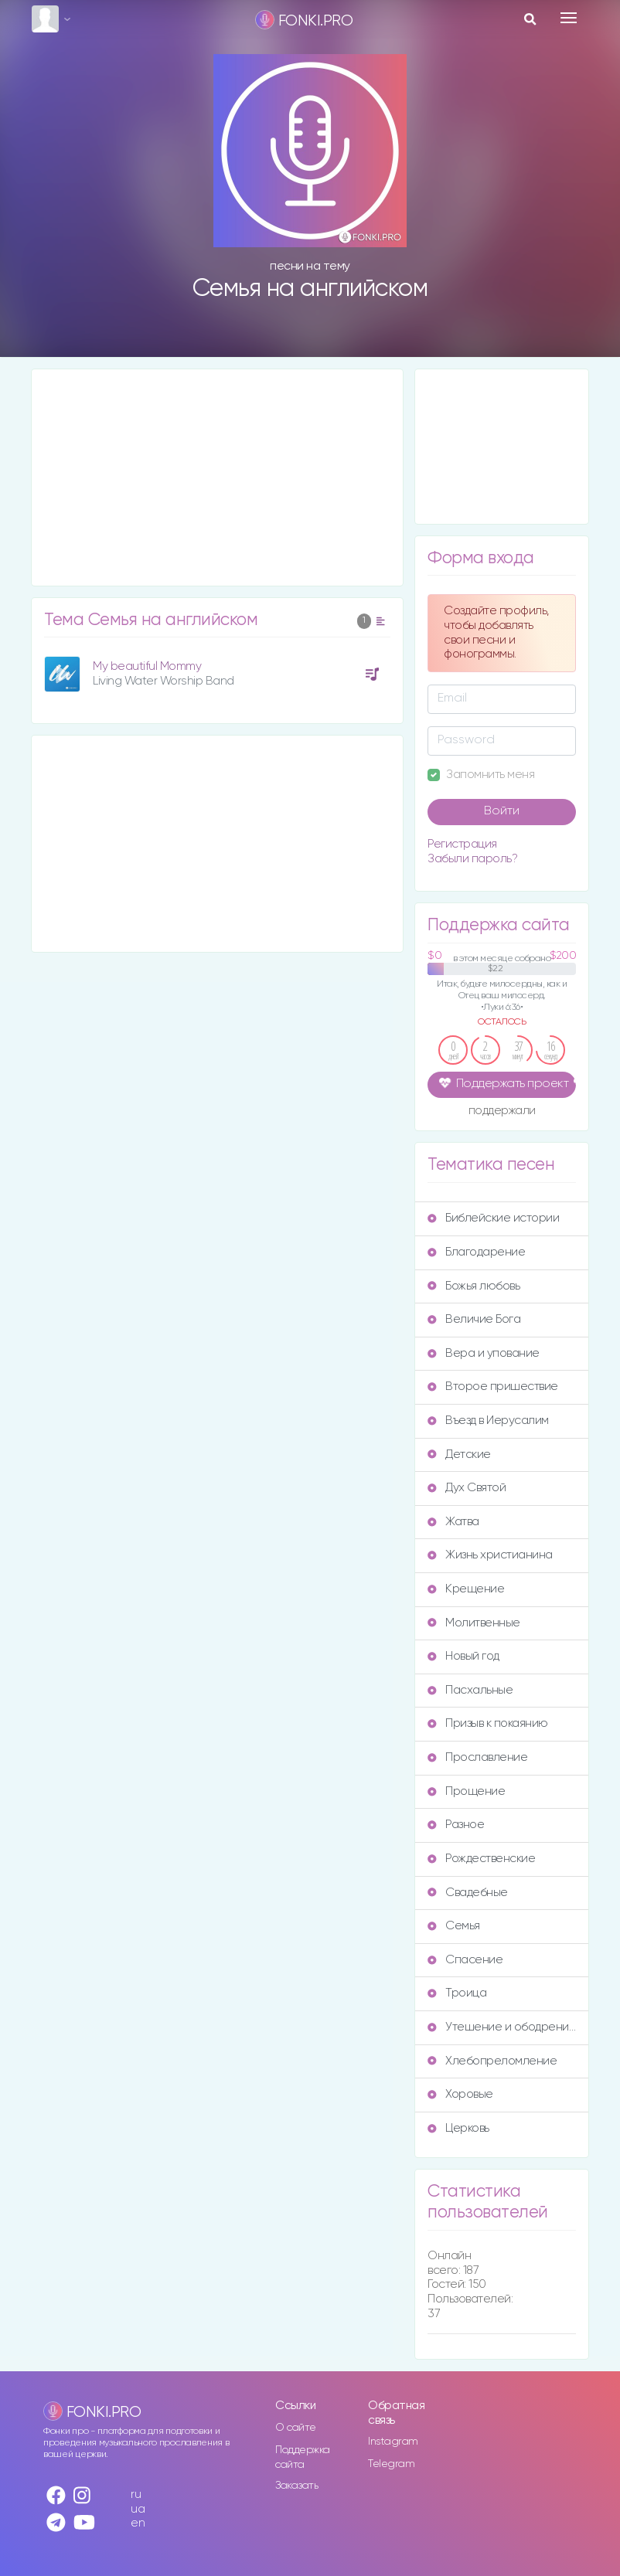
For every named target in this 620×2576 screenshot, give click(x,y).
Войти (502, 811)
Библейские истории (493, 1218)
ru (136, 2494)
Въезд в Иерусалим (488, 1420)
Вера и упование (484, 1353)
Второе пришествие (493, 1386)
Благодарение (476, 1252)
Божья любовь (474, 1286)
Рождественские (481, 1858)
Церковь (458, 2128)
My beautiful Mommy (147, 666)
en (138, 2523)
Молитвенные (474, 1623)
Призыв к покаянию (488, 1723)
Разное (456, 1824)
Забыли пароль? (472, 859)
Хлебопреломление (492, 2061)
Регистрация (462, 844)
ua (138, 2509)
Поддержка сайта (302, 2457)
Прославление (477, 1757)
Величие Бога (474, 1319)
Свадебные (468, 1892)
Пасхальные (470, 1690)
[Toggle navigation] (568, 18)
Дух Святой (467, 1488)
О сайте (295, 2427)
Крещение (466, 1589)
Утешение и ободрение (502, 2027)
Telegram (391, 2464)
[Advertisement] (217, 477)
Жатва (453, 1522)
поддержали (502, 1112)
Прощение (466, 1791)
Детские (459, 1454)
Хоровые (460, 2094)
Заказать (296, 2485)
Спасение (465, 1960)
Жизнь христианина (490, 1555)
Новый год (463, 1656)
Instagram (393, 2441)
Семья (454, 1926)
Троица (457, 1993)
